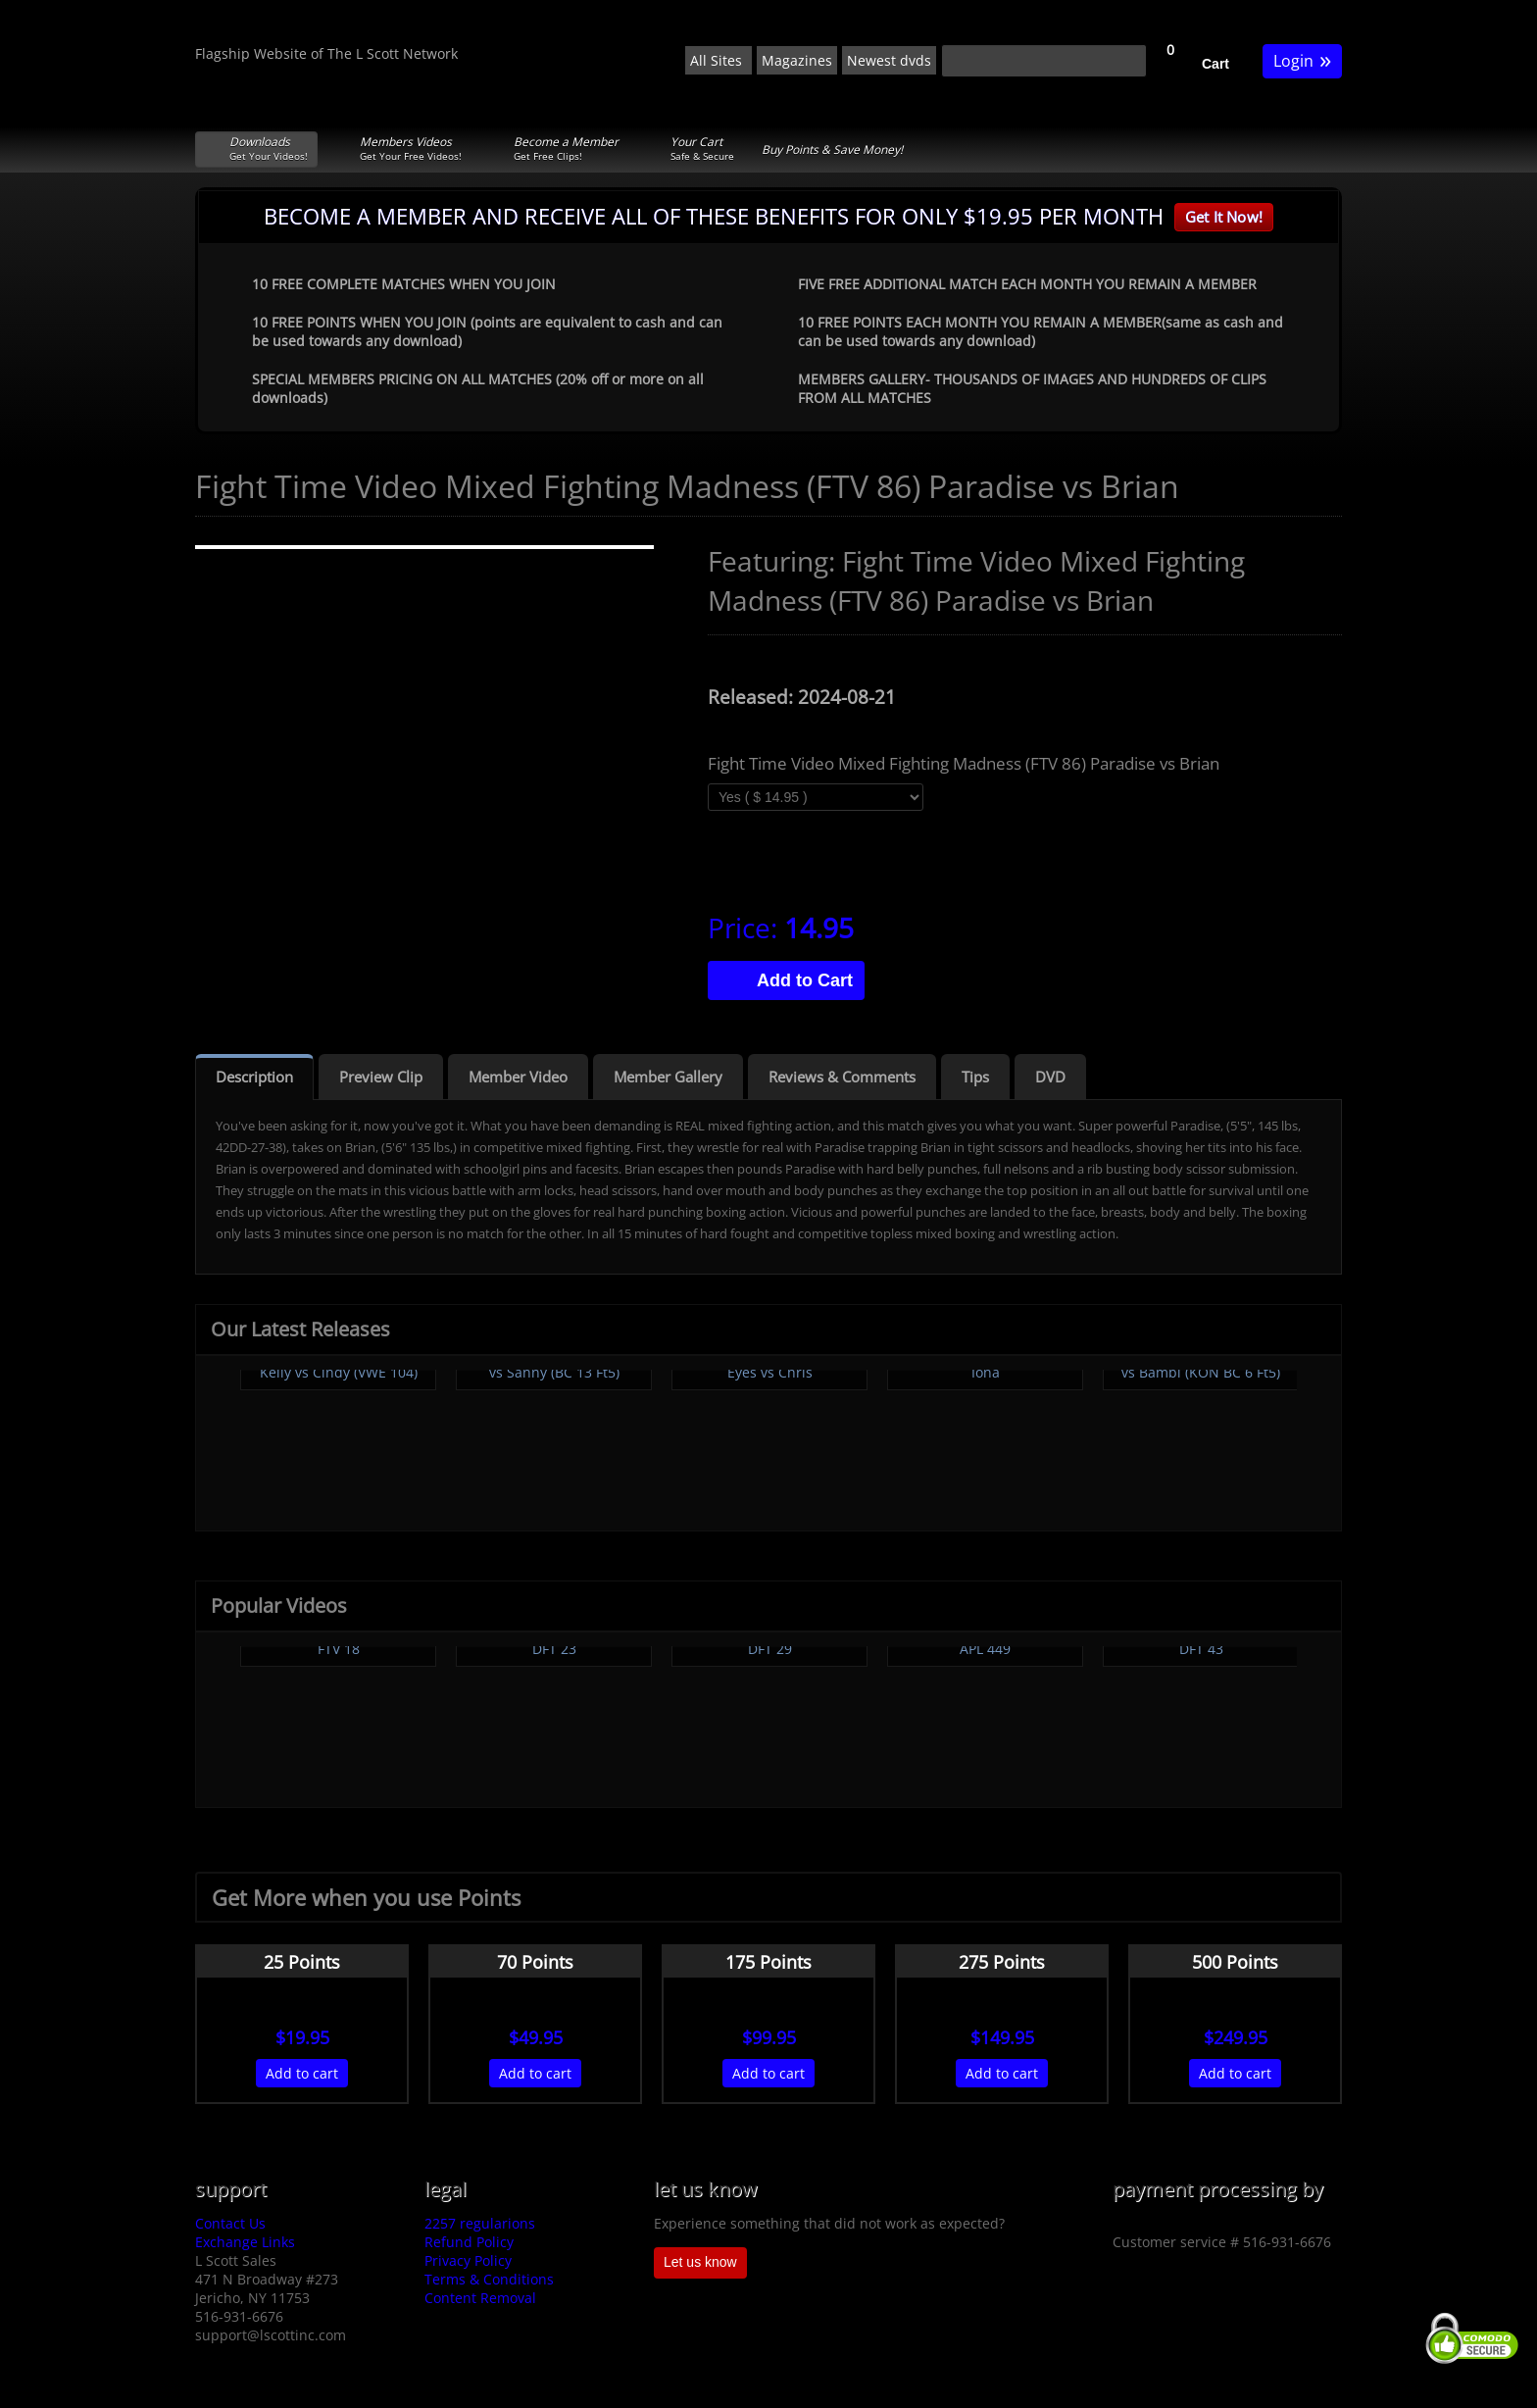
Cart (1215, 64)
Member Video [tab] (518, 1076)
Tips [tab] (975, 1076)
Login (1302, 59)
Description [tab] (254, 1076)
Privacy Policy (468, 2260)
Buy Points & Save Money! (832, 149)
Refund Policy (469, 2241)
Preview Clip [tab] (380, 1076)
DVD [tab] (1050, 1076)
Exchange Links (245, 2241)
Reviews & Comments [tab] (842, 1076)
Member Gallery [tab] (668, 1076)
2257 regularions (479, 2223)
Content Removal (480, 2297)
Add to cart (302, 2073)
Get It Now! (1224, 216)
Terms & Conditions (489, 2279)
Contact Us (230, 2223)
